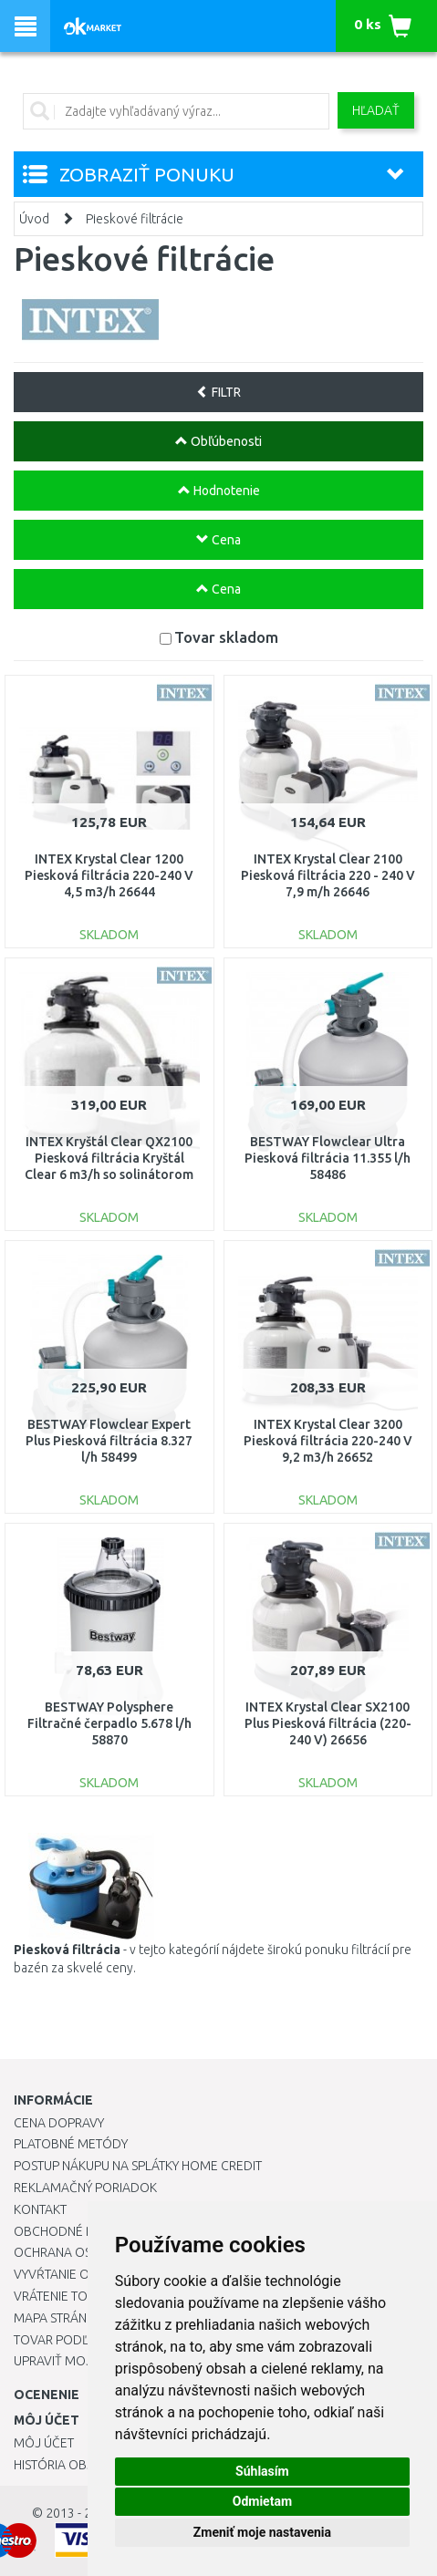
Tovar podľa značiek (81, 2340)
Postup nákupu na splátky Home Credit (138, 2165)
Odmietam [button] (262, 2501)
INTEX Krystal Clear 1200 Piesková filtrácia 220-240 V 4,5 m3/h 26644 (109, 875)
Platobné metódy (71, 2143)
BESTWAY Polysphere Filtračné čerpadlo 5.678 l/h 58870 (109, 1723)
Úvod (34, 219)
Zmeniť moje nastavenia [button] (262, 2532)
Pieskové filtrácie (134, 219)
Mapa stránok (59, 2318)
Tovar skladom (226, 637)
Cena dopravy (59, 2123)
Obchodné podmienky (84, 2231)
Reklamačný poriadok (85, 2187)
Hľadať (376, 110)
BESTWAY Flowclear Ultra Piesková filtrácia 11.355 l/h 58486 (328, 1158)
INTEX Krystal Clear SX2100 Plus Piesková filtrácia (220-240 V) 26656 (328, 1723)
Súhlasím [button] (262, 2471)
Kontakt (40, 2209)
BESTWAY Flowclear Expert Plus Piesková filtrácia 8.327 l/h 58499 (109, 1440)
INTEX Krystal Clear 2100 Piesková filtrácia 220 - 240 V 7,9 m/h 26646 (328, 875)
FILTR (218, 392)
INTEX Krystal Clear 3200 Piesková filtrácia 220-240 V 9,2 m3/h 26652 (328, 1440)
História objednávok (82, 2464)
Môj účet (44, 2443)
